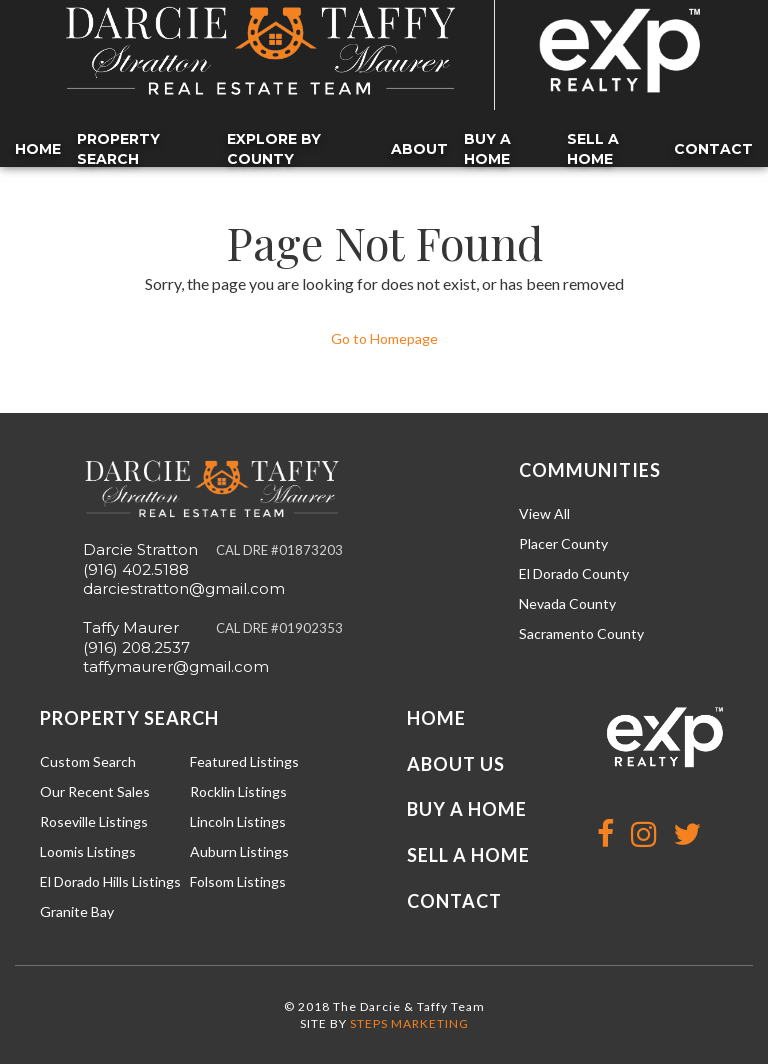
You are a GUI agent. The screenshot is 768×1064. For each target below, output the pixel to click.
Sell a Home (593, 149)
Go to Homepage (384, 338)
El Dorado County (574, 573)
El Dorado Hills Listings (110, 881)
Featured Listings (244, 761)
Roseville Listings (94, 821)
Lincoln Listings (238, 821)
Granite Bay (77, 911)
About (419, 149)
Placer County (563, 543)
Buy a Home (487, 149)
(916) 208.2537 (136, 647)
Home (38, 149)
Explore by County (274, 149)
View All (544, 513)
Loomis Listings (88, 851)
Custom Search (88, 761)
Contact (713, 149)
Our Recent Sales (95, 791)
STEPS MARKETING (409, 1023)
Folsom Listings (238, 881)
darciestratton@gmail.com (184, 588)
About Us (456, 764)
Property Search (118, 149)
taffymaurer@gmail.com (176, 666)
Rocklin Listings (238, 791)
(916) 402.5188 (136, 569)
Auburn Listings (239, 851)
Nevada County (567, 603)
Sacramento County (581, 633)
